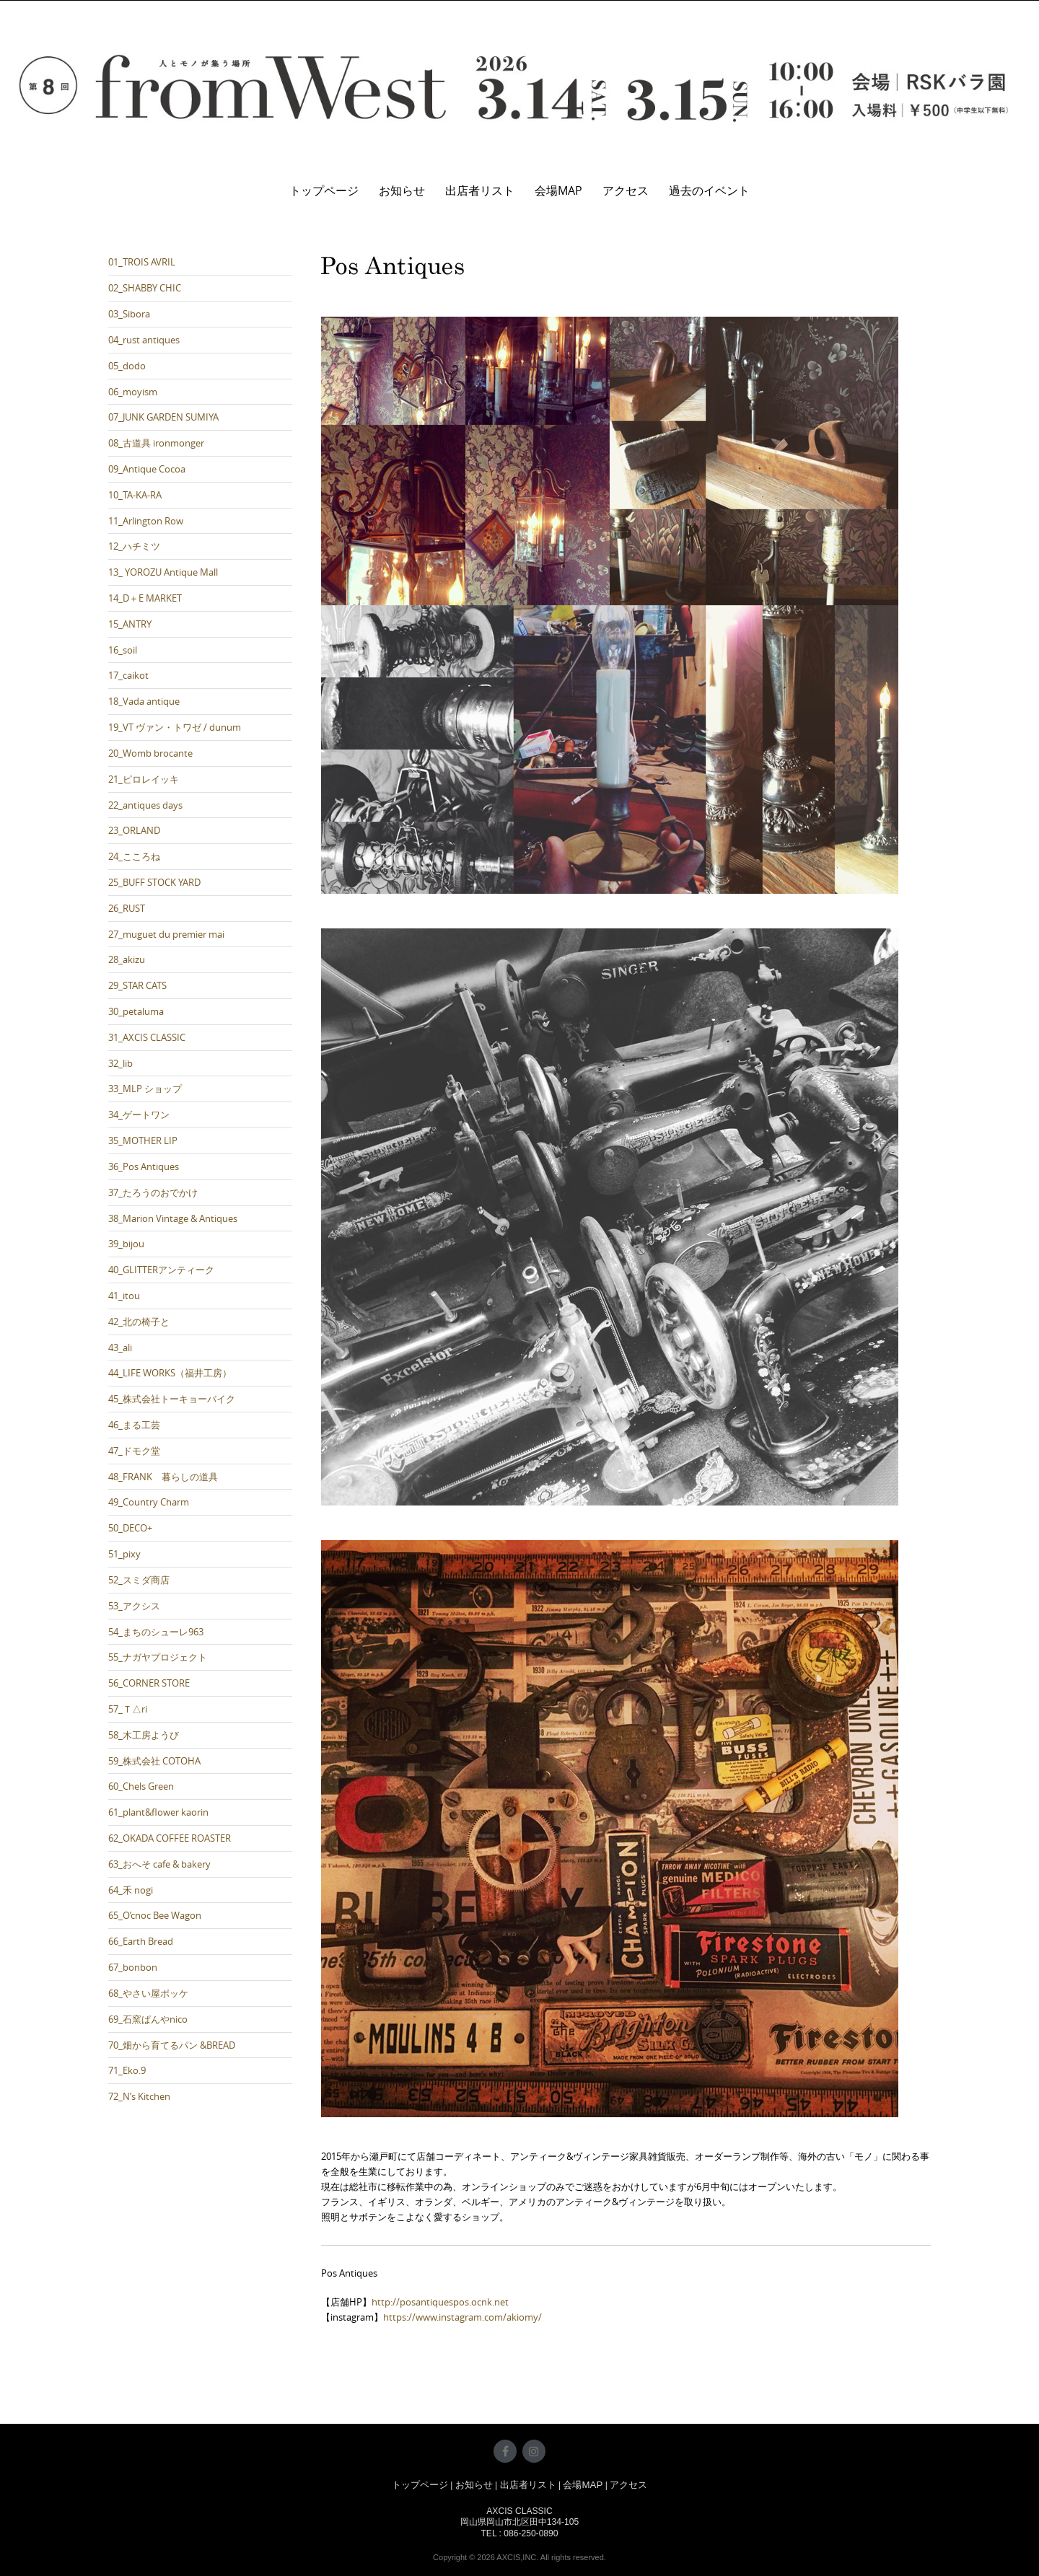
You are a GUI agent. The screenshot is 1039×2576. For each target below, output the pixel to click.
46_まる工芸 (134, 1424)
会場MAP (558, 190)
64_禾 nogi (130, 1889)
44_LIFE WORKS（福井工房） (170, 1372)
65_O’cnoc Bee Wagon (154, 1915)
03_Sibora (129, 313)
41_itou (124, 1295)
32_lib (120, 1063)
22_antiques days (145, 805)
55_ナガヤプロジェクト (157, 1656)
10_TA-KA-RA (135, 494)
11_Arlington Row (145, 520)
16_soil (122, 649)
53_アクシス (134, 1605)
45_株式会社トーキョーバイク (171, 1398)
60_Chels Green (141, 1786)
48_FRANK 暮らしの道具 (163, 1476)
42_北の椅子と (139, 1321)
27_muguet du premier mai (166, 934)
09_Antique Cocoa (146, 468)
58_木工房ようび (143, 1734)
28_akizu (126, 959)
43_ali (120, 1347)
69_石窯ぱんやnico (148, 2019)
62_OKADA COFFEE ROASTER (169, 1838)
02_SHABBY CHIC (144, 287)
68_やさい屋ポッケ (148, 1993)
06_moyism (132, 391)
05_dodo (127, 365)
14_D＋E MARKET (145, 598)
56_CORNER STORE (149, 1682)
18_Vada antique (144, 701)
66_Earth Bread (140, 1941)
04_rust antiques (144, 339)
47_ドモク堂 (134, 1450)
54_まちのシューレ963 (155, 1631)
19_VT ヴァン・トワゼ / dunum (174, 727)
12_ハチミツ (134, 546)
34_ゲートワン (139, 1114)
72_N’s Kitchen (139, 2096)
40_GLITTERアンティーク (161, 1269)
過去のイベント (709, 190)
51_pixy (124, 1553)
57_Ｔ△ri (127, 1708)
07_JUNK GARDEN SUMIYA (163, 416)
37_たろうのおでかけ (153, 1192)
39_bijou (126, 1243)
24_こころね (134, 856)
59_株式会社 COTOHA (154, 1760)
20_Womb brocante (150, 753)
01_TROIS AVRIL (141, 261)
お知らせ (402, 190)
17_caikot (128, 675)
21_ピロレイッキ (143, 779)
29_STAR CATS (137, 985)
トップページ (324, 190)
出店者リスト (479, 190)
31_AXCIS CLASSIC (146, 1037)
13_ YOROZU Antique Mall (163, 572)
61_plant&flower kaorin (158, 1812)
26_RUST (126, 908)
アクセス (625, 190)
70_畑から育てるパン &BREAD (171, 2045)
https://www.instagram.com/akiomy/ (462, 2317)
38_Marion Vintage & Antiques (172, 1218)
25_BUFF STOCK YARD (154, 882)
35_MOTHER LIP (142, 1140)
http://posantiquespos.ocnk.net (440, 2301)
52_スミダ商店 (139, 1579)
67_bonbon (132, 1967)
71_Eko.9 (127, 2070)
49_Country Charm (148, 1501)
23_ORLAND (134, 830)
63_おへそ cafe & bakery (159, 1864)
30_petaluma (136, 1011)
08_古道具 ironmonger (156, 442)
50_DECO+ (130, 1527)
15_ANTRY (130, 623)
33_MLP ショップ (145, 1088)
